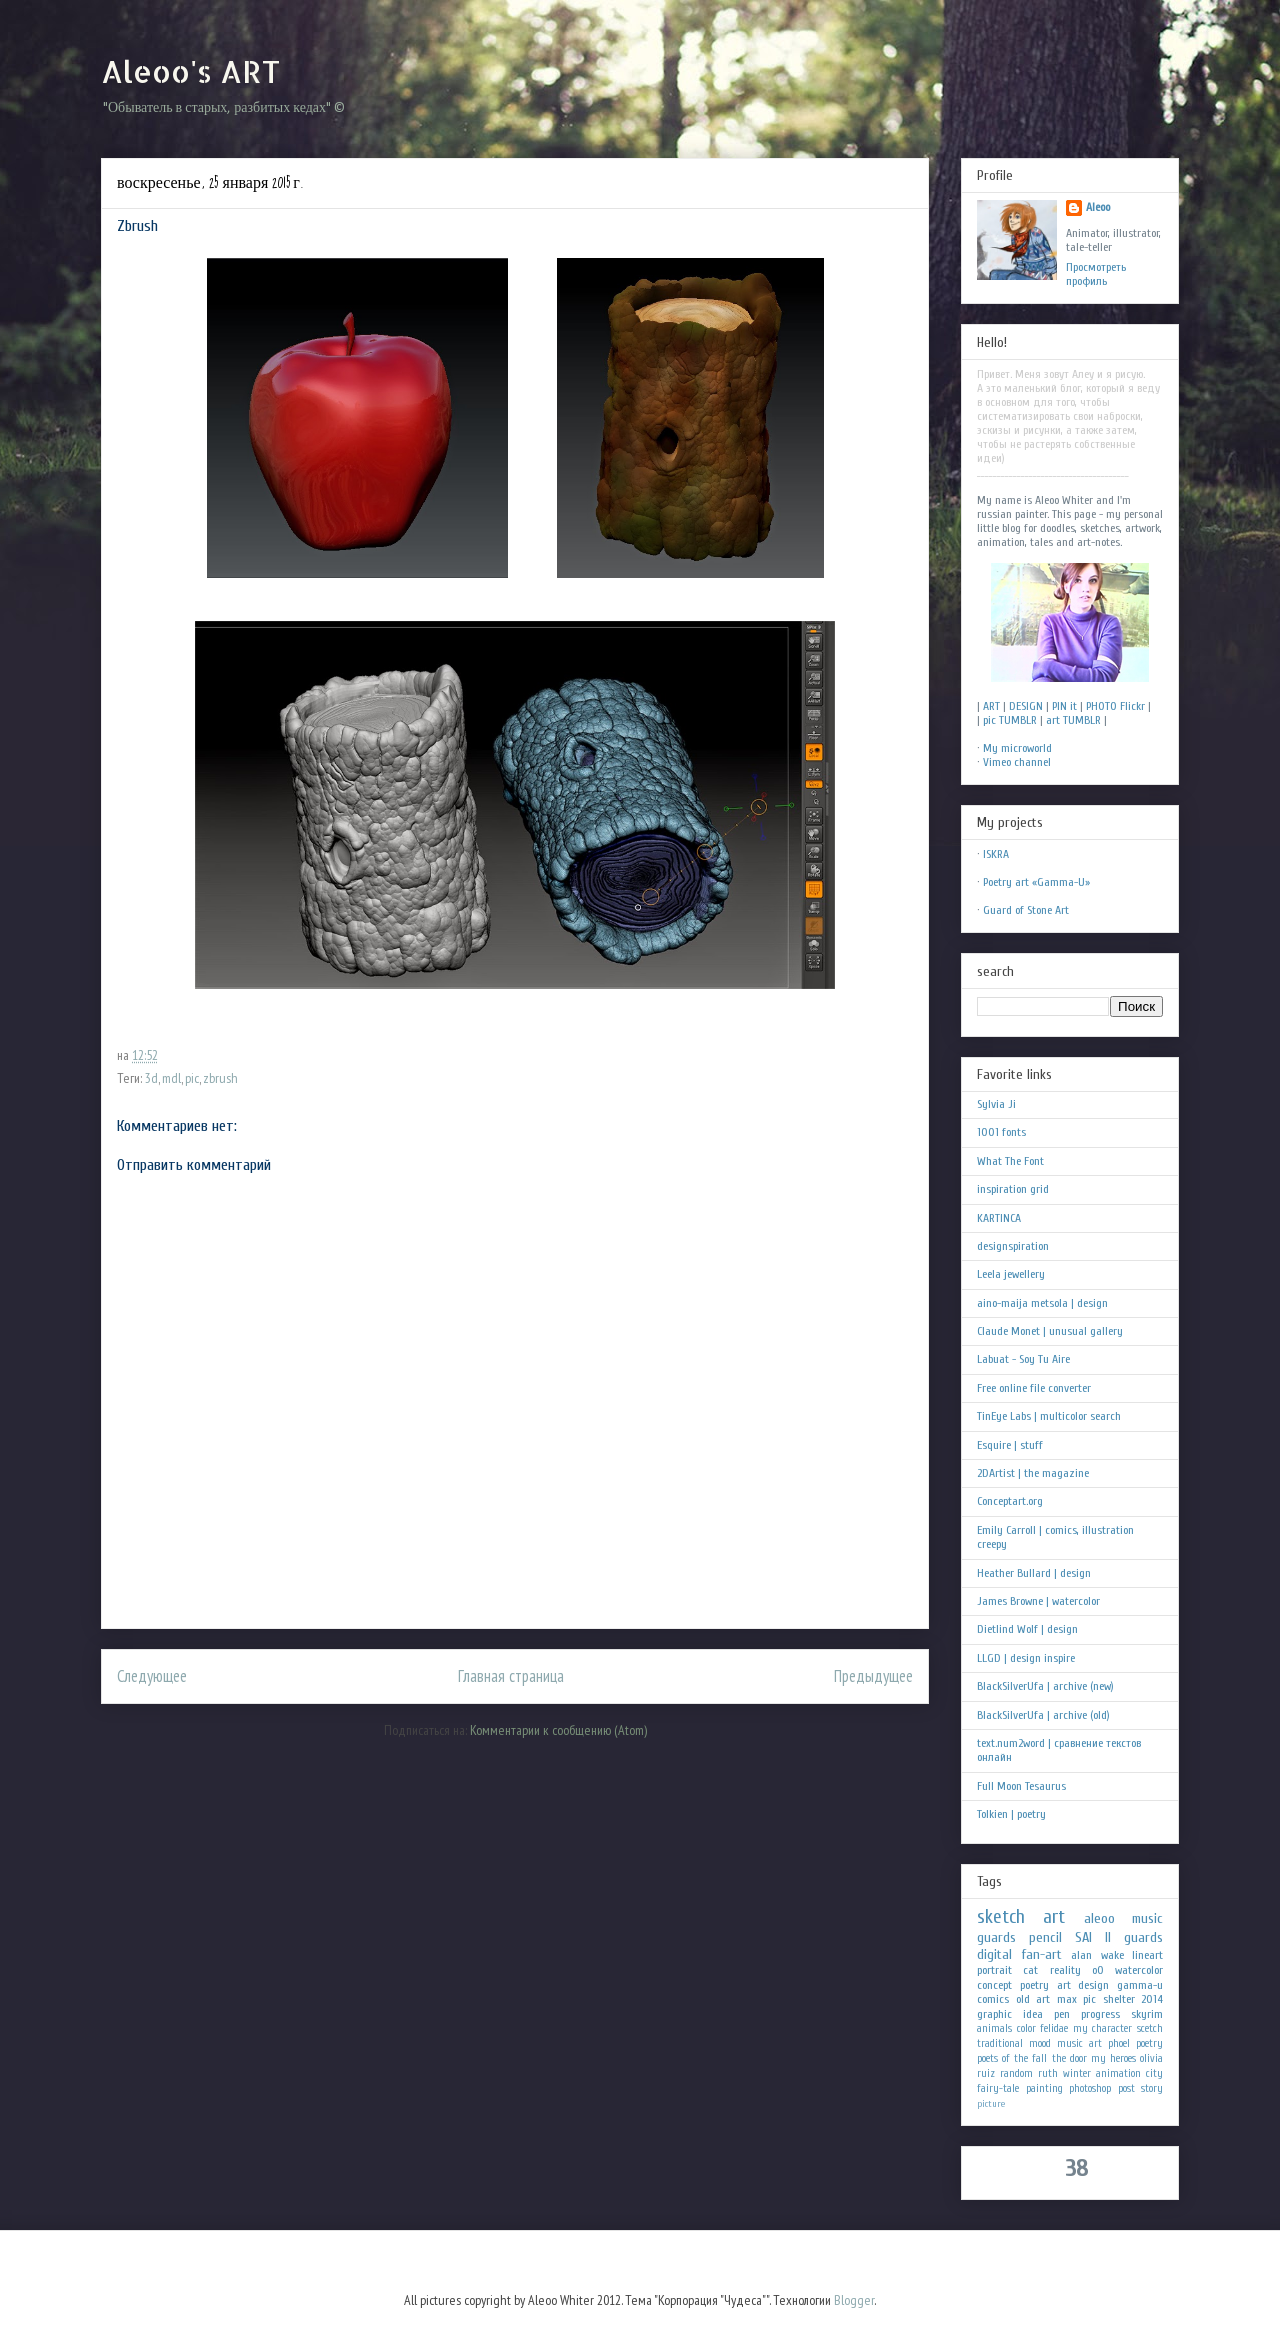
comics (993, 1999)
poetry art (1045, 1985)
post (1126, 2088)
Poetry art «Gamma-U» (1036, 882)
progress (1100, 2014)
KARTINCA (999, 1218)
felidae (1054, 2028)
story (1152, 2088)
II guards (1134, 1937)
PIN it (1064, 706)
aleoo (1099, 1918)
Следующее (152, 1676)
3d (151, 1078)
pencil (1045, 1937)
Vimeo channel (1017, 762)
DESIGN (1026, 706)
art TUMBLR (1073, 720)
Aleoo (1098, 207)
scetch (1150, 2028)
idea (1033, 2014)
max (1067, 1999)
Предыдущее (873, 1676)
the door (1069, 2058)
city (1154, 2073)
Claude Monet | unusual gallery (1050, 1331)
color (1026, 2028)
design (1093, 1985)
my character (1103, 2028)
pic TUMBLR (1010, 720)
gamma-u (1140, 1985)
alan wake (1097, 1955)
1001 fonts (1001, 1132)
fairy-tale (998, 2088)
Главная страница (511, 1676)
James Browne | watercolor (1038, 1601)
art (1054, 1917)
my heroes (1113, 2058)
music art (1079, 2043)
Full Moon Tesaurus (1021, 1786)
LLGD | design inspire (1026, 1658)
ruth (1048, 2073)
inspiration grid (1013, 1189)
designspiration (1013, 1246)
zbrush (220, 1078)
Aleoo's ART (190, 71)
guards (996, 1937)
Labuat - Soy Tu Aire (1023, 1359)
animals (994, 2028)
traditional (1000, 2043)
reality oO (1077, 1970)
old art (1033, 1999)
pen (1062, 2014)
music (1147, 1918)
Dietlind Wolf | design (1027, 1629)
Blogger (854, 2300)
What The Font (1010, 1161)
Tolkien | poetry (1011, 1814)
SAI (1083, 1937)
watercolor (1139, 1970)
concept (994, 1985)
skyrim (1147, 2014)
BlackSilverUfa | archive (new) (1045, 1686)
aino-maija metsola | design (1042, 1303)
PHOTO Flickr (1115, 706)
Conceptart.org (1010, 1501)
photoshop (1090, 2088)
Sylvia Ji (996, 1104)
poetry (1149, 2043)
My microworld (1017, 748)
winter (1077, 2073)
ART (991, 706)
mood (1040, 2043)
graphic (994, 2014)
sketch (1001, 1917)
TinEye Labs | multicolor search (1049, 1416)
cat (1030, 1970)
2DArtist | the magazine (1033, 1473)
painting (1044, 2088)
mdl (171, 1078)
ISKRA (996, 854)
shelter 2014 (1133, 1999)
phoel (1119, 2043)
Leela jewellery (1011, 1274)
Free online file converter (1034, 1388)
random (1016, 2073)
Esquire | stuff (1010, 1445)
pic (192, 1078)
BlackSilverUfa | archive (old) (1043, 1715)
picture (991, 2103)
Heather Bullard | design (1034, 1573)
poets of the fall (1012, 2058)
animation (1118, 2073)
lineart (1147, 1955)
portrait (994, 1970)
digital (994, 1954)
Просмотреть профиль (1096, 274)
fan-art (1042, 1954)
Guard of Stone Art (1026, 910)
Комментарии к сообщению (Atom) (558, 1730)
